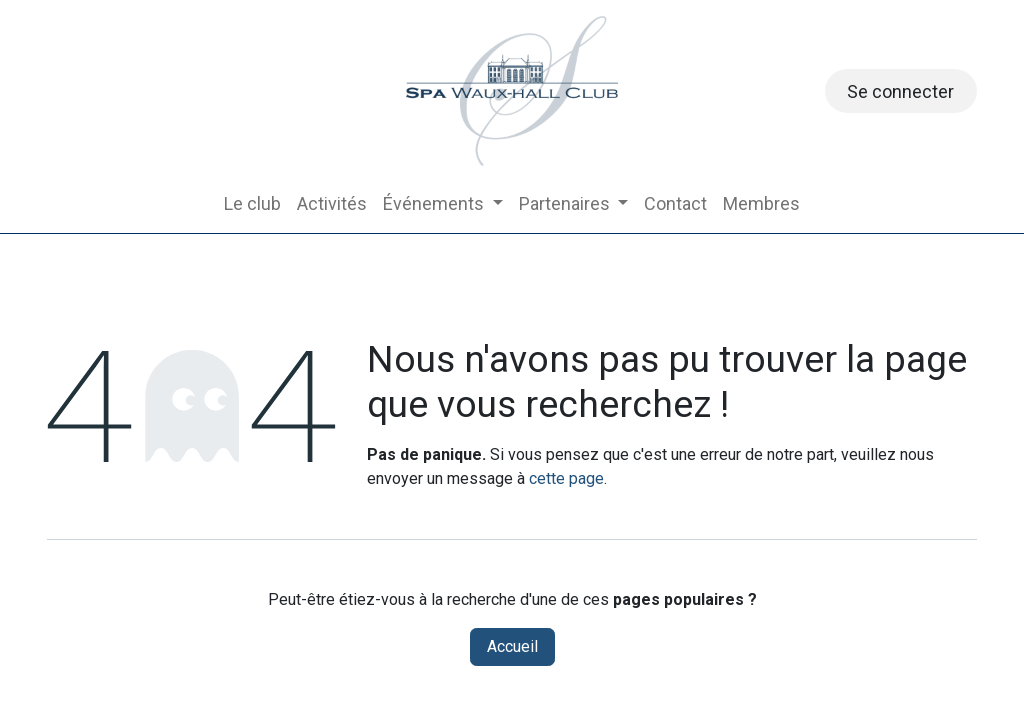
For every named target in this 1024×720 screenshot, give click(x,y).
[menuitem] (252, 203)
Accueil (512, 646)
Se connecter (900, 91)
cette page (566, 478)
